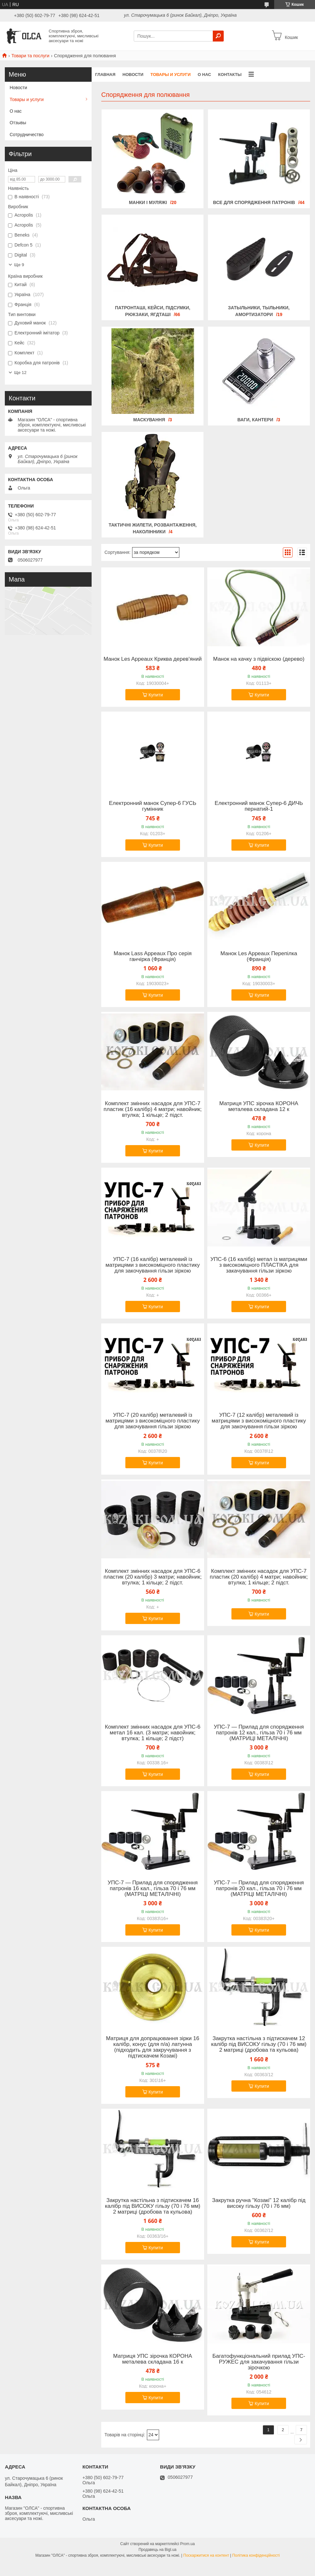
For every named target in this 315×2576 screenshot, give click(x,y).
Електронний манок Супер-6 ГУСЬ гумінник (152, 806)
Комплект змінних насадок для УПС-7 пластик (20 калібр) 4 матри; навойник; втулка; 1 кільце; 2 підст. (259, 1577)
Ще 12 (20, 372)
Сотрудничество (26, 134)
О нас (204, 74)
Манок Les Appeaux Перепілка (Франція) (259, 956)
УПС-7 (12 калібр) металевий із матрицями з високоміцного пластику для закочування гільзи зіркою (259, 1421)
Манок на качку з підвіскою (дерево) (258, 659)
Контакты (230, 74)
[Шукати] (218, 36)
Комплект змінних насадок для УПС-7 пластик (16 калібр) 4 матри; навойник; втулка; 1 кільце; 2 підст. (153, 1109)
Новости (132, 74)
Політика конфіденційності (256, 2555)
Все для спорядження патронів (254, 202)
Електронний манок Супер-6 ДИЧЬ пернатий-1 (259, 806)
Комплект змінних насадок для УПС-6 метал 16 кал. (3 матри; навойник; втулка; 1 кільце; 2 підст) (152, 1732)
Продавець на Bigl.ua (157, 2549)
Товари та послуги (30, 55)
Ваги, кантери (255, 419)
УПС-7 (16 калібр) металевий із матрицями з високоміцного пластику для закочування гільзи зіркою (152, 1265)
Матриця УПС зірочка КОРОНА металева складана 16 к (152, 2359)
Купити (155, 694)
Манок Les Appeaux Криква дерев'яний (153, 659)
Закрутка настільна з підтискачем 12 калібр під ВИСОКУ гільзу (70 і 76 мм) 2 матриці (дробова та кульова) (259, 2044)
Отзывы (18, 122)
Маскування (149, 419)
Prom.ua (187, 2544)
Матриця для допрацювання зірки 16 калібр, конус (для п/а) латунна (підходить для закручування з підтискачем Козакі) (152, 2047)
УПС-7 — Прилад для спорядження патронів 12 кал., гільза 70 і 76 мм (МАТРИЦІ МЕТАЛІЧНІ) (259, 1732)
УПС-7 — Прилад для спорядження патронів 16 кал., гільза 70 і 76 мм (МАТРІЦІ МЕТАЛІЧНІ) (153, 1888)
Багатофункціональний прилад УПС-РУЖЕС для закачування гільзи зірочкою (258, 2362)
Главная (105, 74)
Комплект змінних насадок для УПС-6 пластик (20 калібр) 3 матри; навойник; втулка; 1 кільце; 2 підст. (153, 1577)
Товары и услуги (170, 74)
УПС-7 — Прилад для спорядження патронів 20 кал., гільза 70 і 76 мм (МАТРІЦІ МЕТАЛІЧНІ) (259, 1888)
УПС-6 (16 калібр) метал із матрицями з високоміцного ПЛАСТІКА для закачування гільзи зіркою (259, 1265)
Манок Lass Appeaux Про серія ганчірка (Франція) (153, 956)
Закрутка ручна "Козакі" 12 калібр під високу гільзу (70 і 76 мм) (259, 2203)
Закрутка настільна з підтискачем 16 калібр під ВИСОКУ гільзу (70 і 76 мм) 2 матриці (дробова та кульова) (152, 2206)
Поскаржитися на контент (206, 2555)
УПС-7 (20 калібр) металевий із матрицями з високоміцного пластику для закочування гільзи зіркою (152, 1421)
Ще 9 (19, 264)
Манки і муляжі (148, 202)
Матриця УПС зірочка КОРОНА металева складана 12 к (258, 1106)
